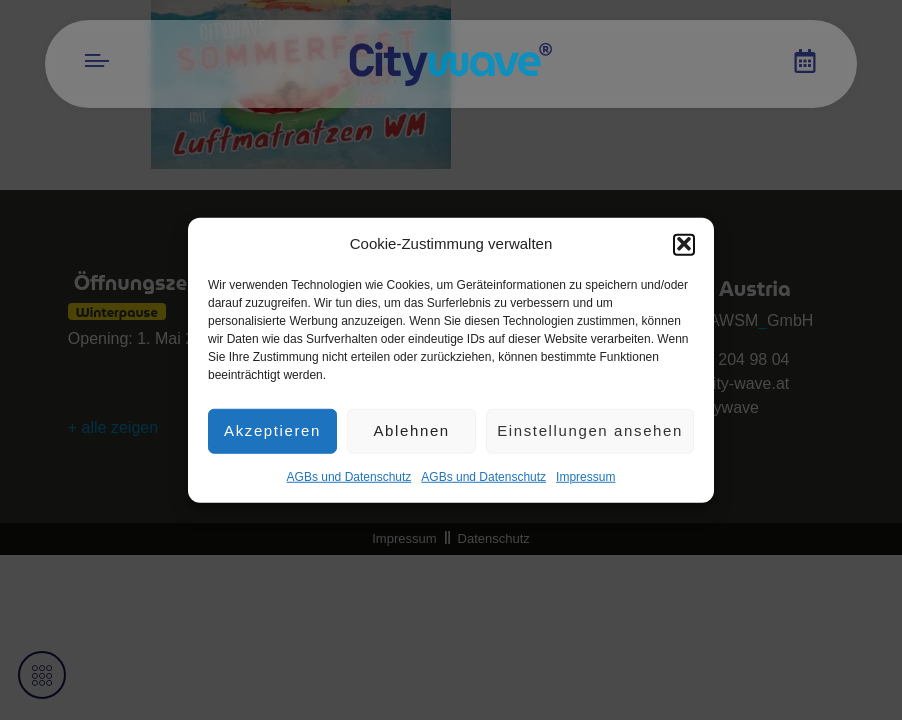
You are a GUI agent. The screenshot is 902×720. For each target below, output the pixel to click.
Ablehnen (411, 436)
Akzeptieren (272, 436)
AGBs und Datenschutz (349, 483)
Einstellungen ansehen (590, 436)
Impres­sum (585, 483)
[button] (684, 251)
